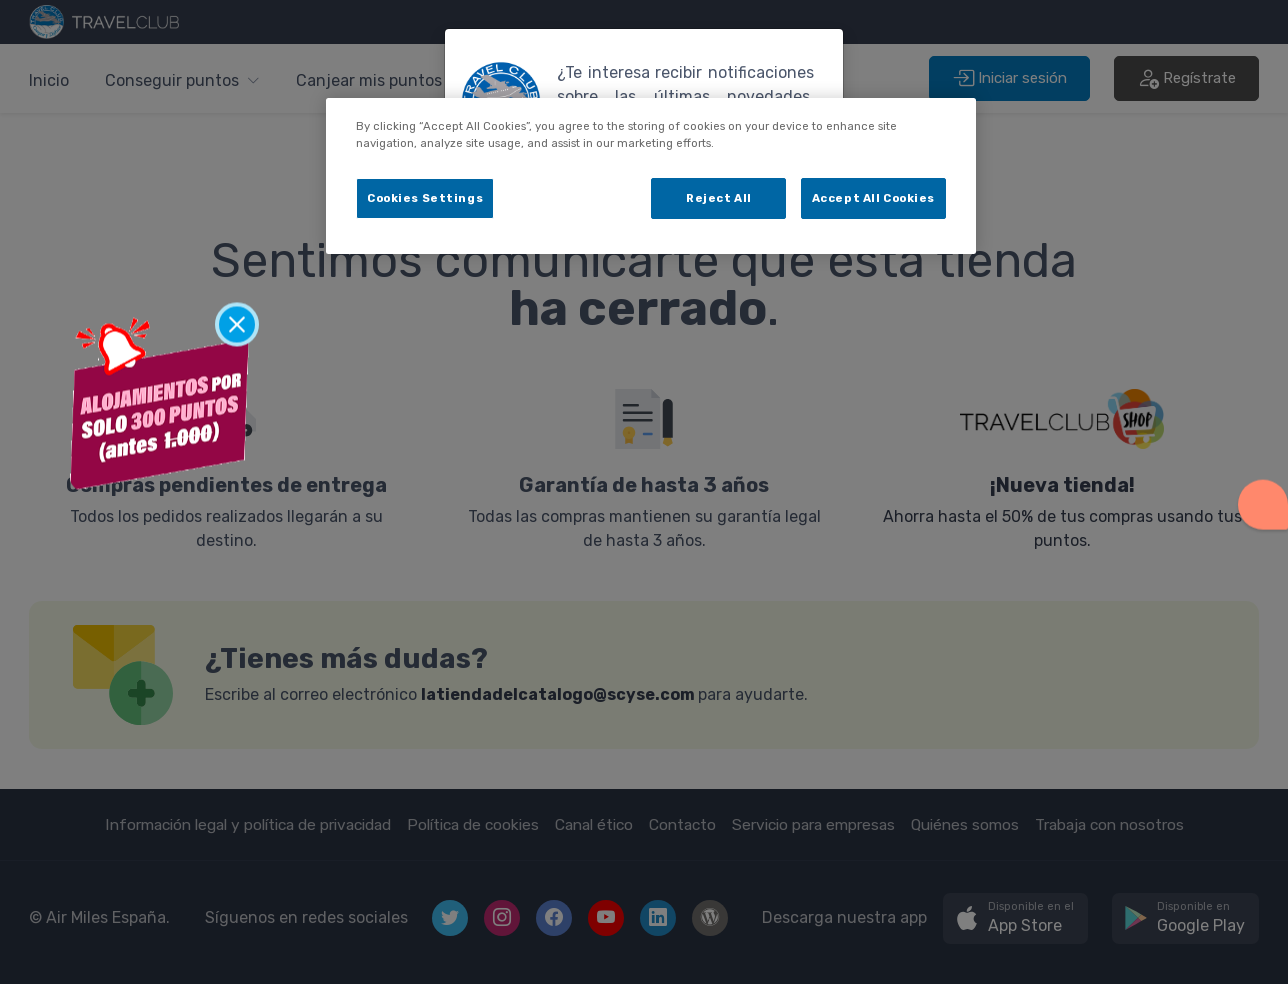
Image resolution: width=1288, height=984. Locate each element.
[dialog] (651, 176)
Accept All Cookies (873, 198)
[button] (1263, 500)
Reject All (719, 198)
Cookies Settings (425, 198)
